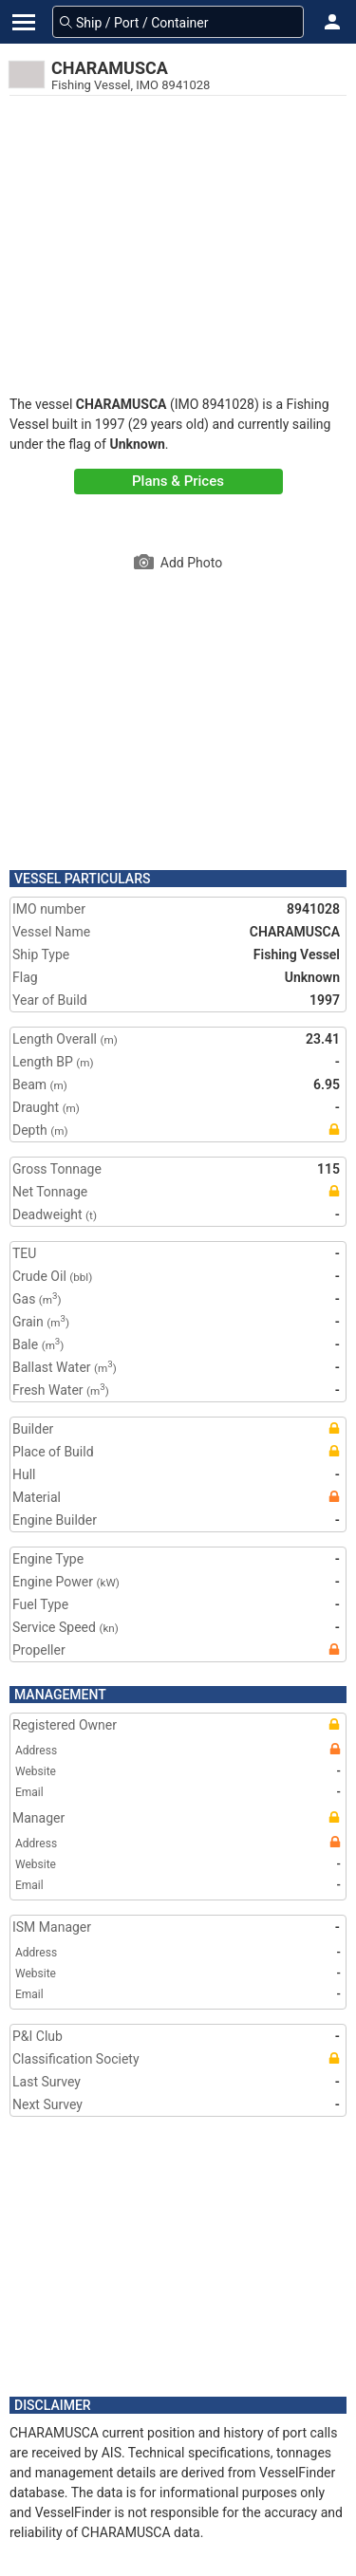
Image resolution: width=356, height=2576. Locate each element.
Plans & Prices (178, 481)
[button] (332, 22)
